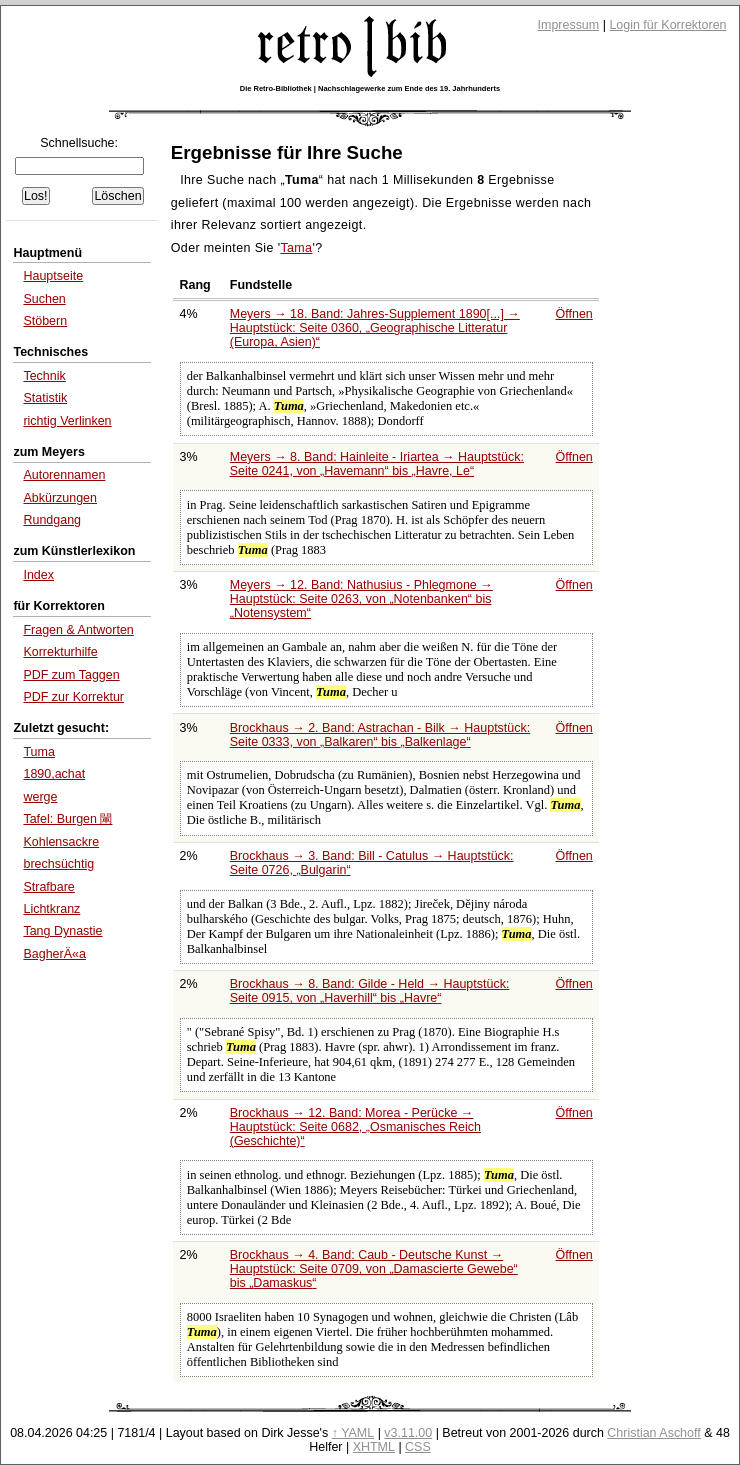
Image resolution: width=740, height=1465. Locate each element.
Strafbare (48, 887)
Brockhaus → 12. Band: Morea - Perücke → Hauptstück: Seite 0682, (355, 1127)
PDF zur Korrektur (73, 697)
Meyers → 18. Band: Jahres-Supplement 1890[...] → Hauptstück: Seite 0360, (375, 328)
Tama (296, 248)
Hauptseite (53, 276)
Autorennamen (64, 475)
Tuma (38, 752)
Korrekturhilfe (60, 652)
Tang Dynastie (62, 931)
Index (38, 575)
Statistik (45, 398)
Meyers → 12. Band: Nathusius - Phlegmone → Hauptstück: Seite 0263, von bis (361, 599)
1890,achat (54, 774)
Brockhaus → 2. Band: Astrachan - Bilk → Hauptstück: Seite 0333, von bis (380, 735)
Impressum (569, 25)
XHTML (374, 1447)
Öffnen (574, 314)
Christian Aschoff (653, 1433)
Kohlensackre (61, 842)
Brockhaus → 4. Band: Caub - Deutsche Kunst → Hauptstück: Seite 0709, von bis (374, 1269)
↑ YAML (353, 1433)
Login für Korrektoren (667, 25)
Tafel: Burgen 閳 (67, 819)
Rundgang (52, 520)
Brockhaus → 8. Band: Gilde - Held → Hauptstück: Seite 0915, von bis (370, 991)
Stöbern (45, 321)
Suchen (44, 299)
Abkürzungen (60, 498)
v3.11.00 (408, 1433)
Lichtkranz (51, 909)
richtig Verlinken (67, 421)
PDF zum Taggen (71, 675)
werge (40, 797)
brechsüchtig (58, 864)
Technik (44, 376)
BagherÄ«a (54, 954)
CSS (418, 1447)
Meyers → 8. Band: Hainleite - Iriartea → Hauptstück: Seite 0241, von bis (377, 464)
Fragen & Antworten (78, 630)
